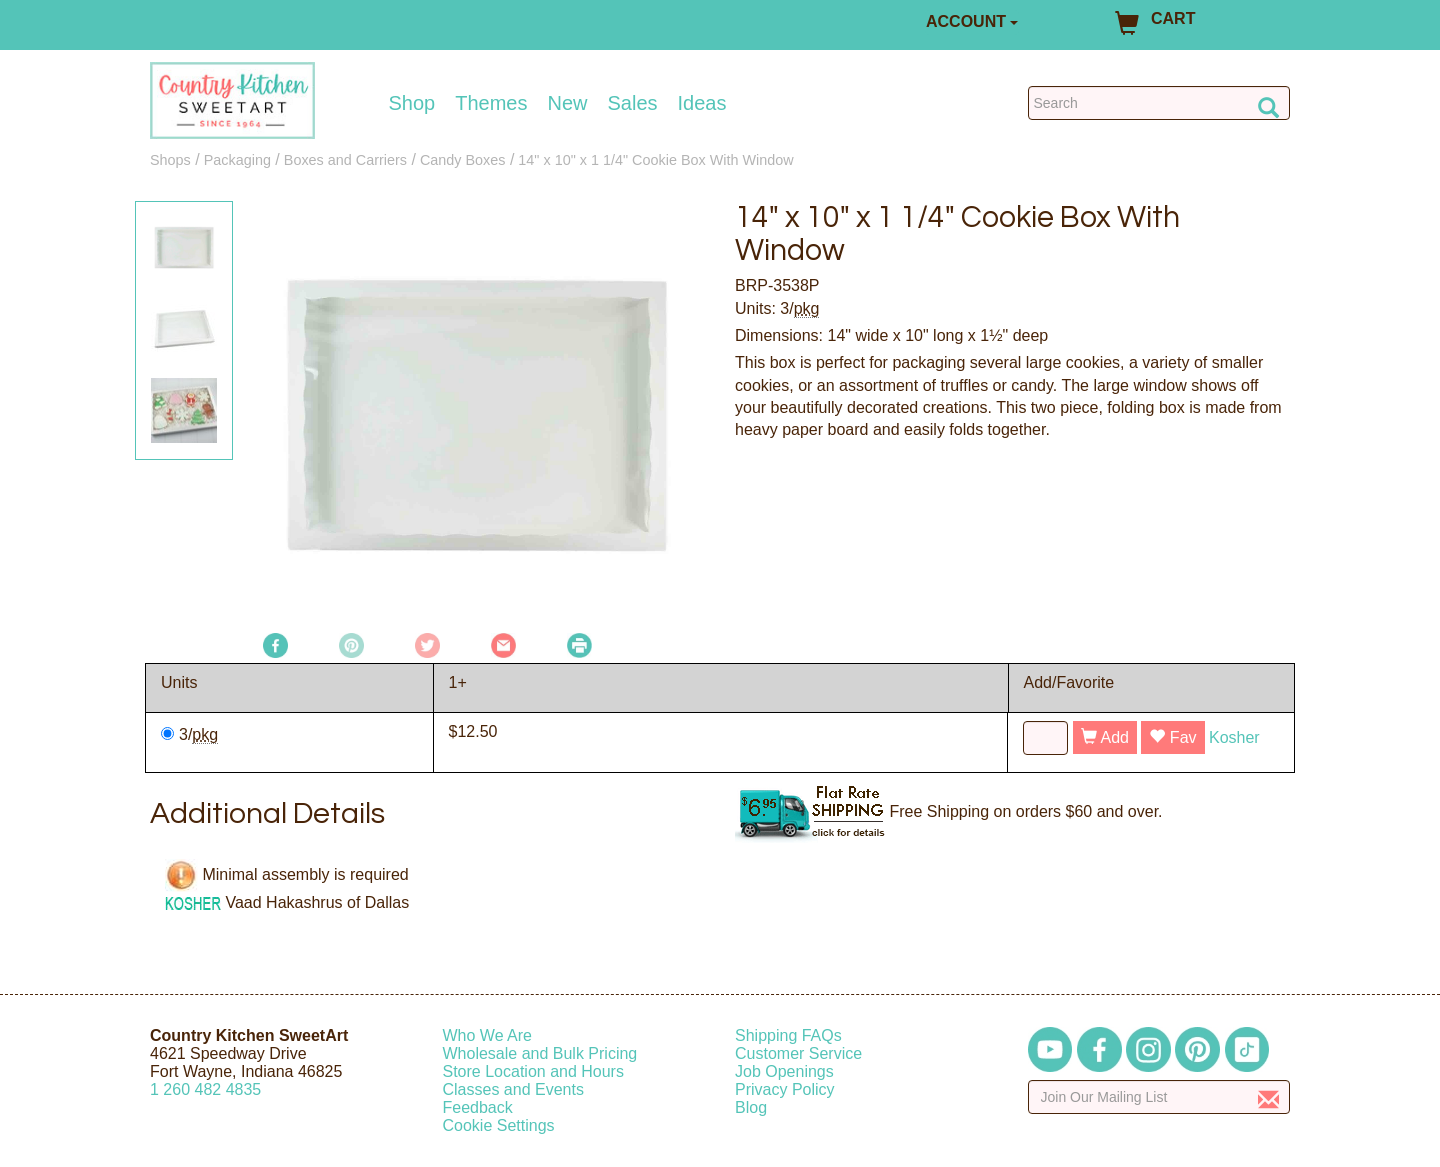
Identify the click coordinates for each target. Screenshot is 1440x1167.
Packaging (237, 160)
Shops (170, 160)
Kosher (1234, 737)
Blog (751, 1107)
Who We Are (488, 1035)
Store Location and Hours (533, 1071)
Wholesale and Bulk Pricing (540, 1053)
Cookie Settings (499, 1125)
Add (1105, 737)
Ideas (702, 103)
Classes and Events (513, 1089)
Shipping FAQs (788, 1035)
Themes (491, 103)
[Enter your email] (1159, 1097)
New (567, 103)
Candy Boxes (463, 160)
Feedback (478, 1107)
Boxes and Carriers (345, 160)
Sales (633, 103)
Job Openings (784, 1071)
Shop (412, 103)
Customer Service (798, 1053)
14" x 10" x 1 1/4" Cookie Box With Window (655, 160)
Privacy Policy (785, 1089)
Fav (1172, 737)
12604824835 (205, 1089)
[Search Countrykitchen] (1159, 103)
